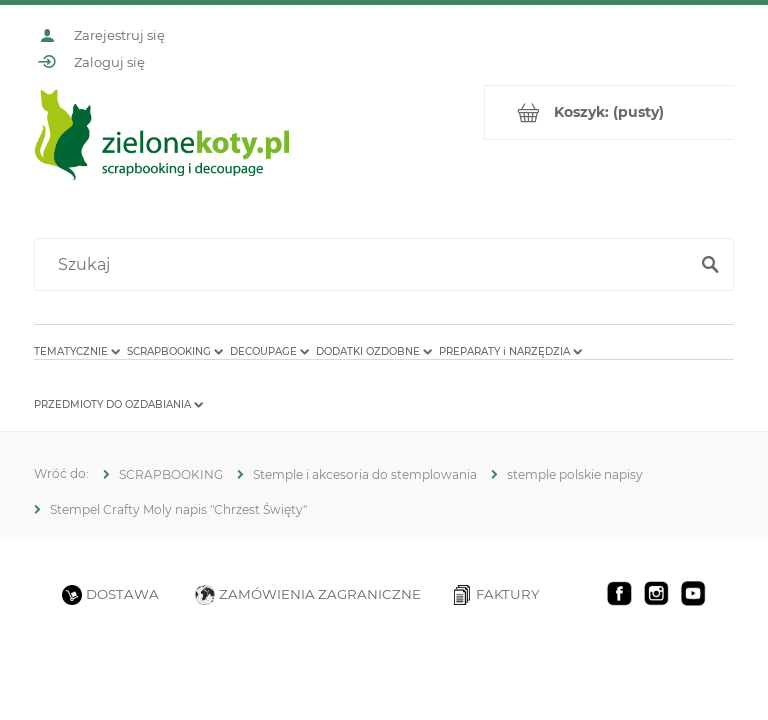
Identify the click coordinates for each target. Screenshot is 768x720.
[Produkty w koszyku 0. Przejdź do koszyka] (609, 112)
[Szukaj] (710, 265)
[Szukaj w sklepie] (365, 265)
